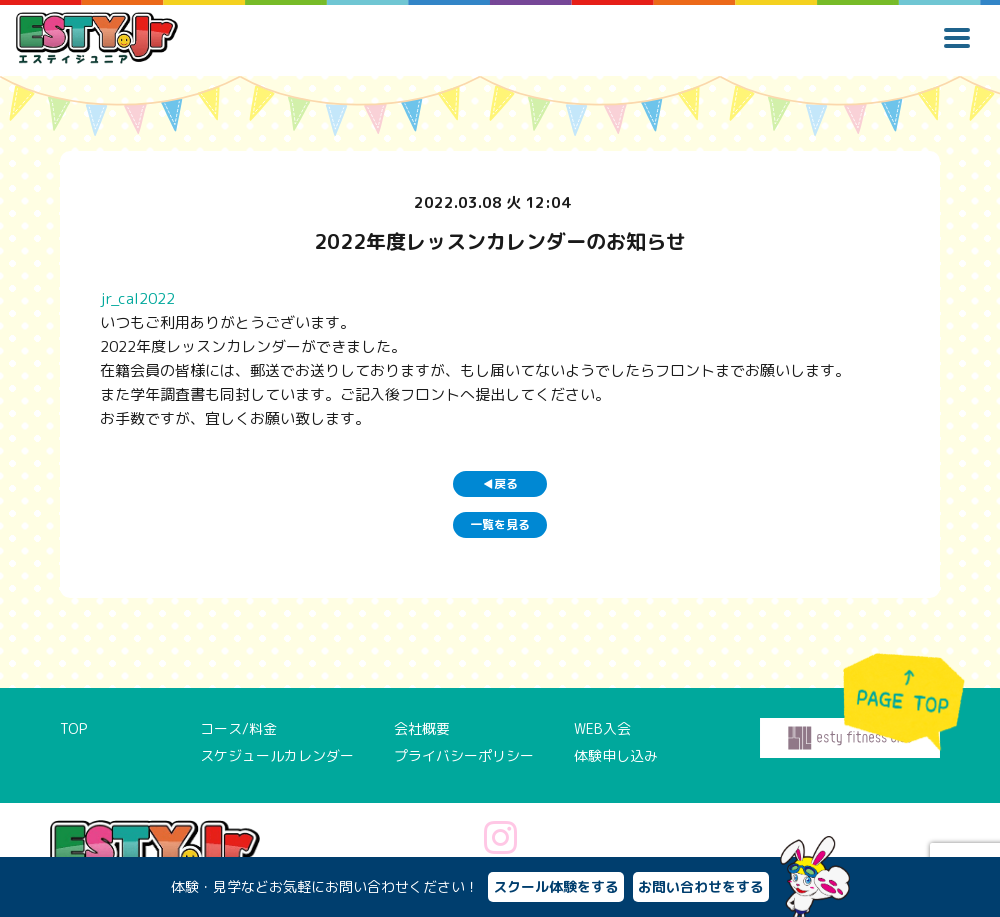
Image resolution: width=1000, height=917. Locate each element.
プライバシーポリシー (464, 755)
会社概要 (422, 728)
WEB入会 (602, 728)
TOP (73, 728)
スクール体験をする (556, 886)
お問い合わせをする (701, 886)
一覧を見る (500, 524)
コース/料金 (238, 728)
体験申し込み (616, 755)
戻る (500, 483)
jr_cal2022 (137, 298)
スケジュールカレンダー (277, 755)
